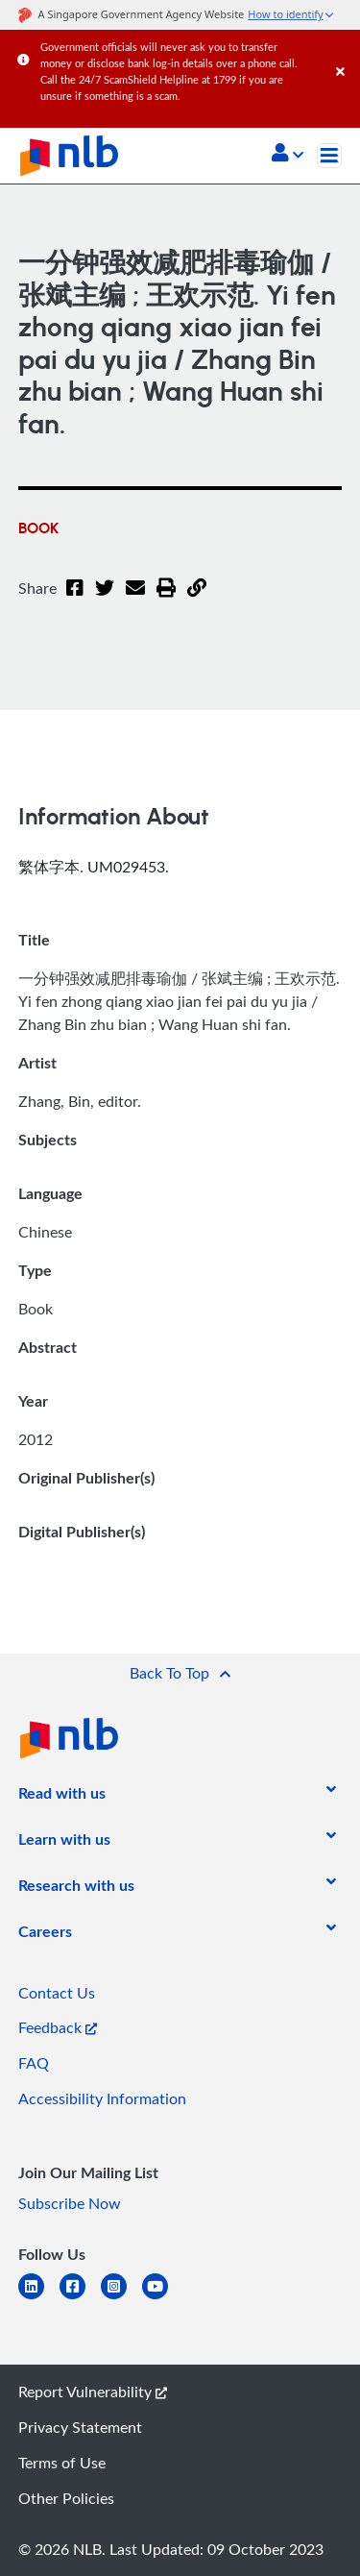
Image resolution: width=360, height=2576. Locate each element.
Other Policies (66, 2498)
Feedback (57, 2027)
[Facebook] (74, 599)
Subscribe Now (69, 2203)
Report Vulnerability (92, 2391)
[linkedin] (39, 2297)
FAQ (33, 2062)
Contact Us (56, 1992)
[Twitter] (104, 599)
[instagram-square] (121, 2297)
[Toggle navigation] (329, 155)
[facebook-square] (80, 2297)
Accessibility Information (102, 2098)
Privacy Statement (80, 2427)
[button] (287, 154)
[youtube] (162, 2297)
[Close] (344, 52)
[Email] (135, 599)
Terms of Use (62, 2462)
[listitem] (62, 1796)
